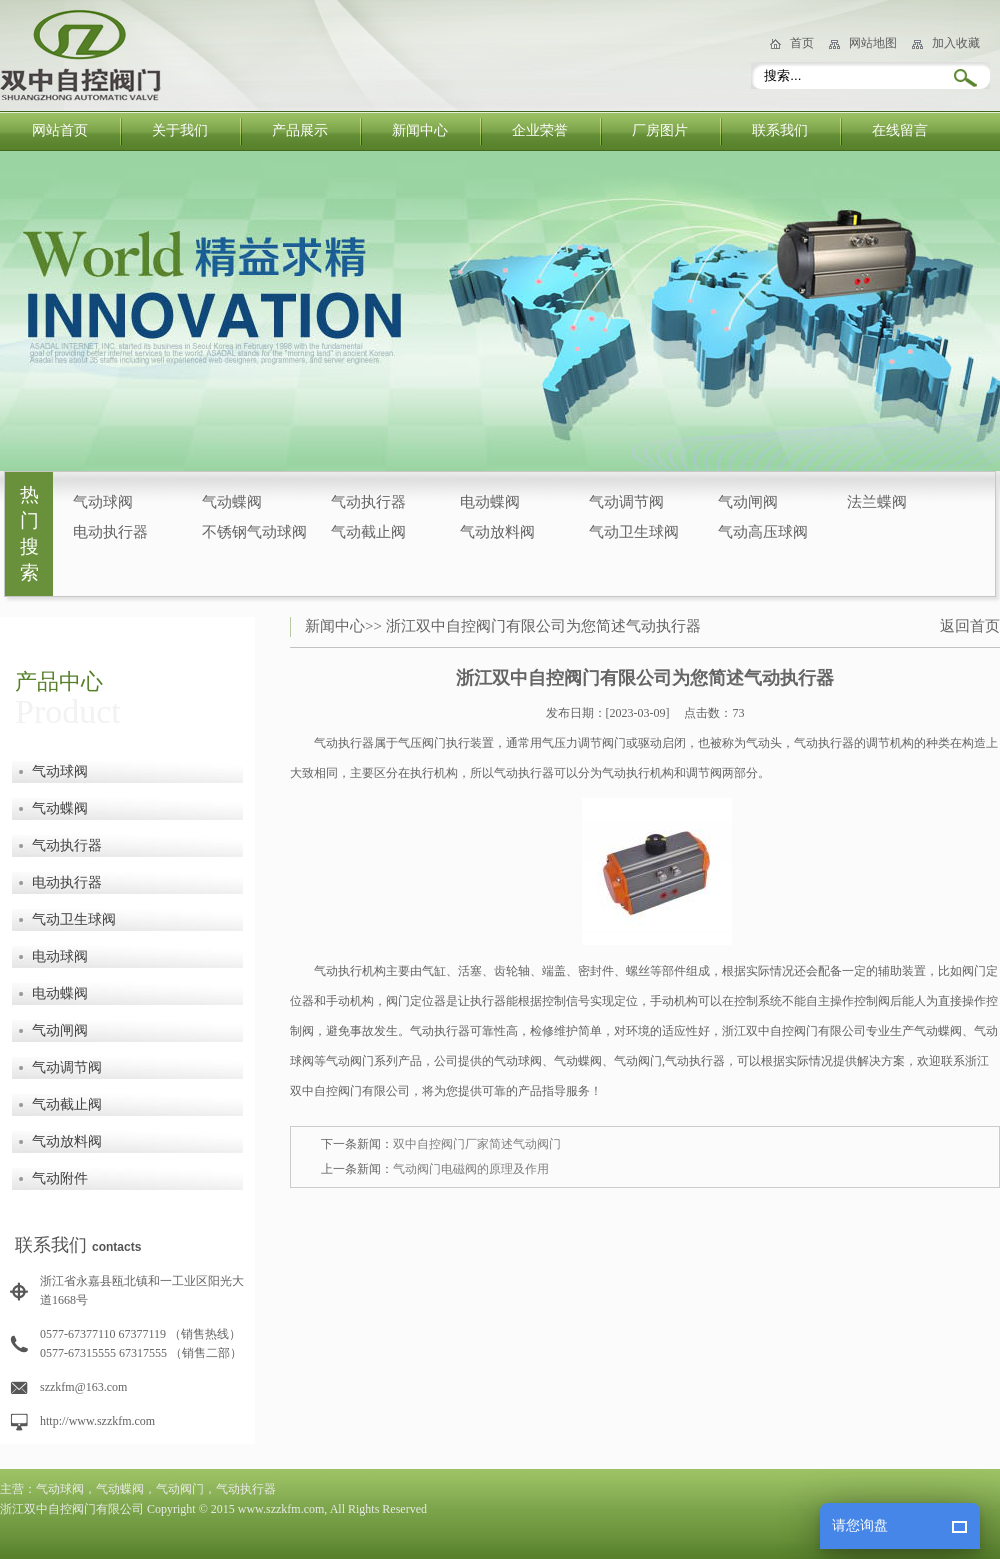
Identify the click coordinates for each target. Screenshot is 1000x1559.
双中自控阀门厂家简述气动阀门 (477, 1144)
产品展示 (300, 130)
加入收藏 (956, 43)
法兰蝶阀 (877, 502)
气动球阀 (103, 502)
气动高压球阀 (763, 532)
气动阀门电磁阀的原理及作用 (471, 1169)
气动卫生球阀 (634, 532)
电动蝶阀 (490, 502)
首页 (802, 43)
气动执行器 (368, 502)
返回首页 (970, 626)
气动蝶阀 (232, 502)
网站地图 (873, 43)
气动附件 (60, 1178)
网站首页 (60, 130)
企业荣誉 (540, 130)
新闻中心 (420, 130)
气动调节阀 (626, 502)
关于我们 (180, 130)
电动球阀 (60, 956)
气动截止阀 (368, 532)
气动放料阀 (497, 532)
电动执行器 (110, 532)
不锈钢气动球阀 (254, 532)
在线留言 (900, 130)
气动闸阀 (748, 502)
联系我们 (780, 130)
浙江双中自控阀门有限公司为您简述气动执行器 (543, 626)
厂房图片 (660, 130)
